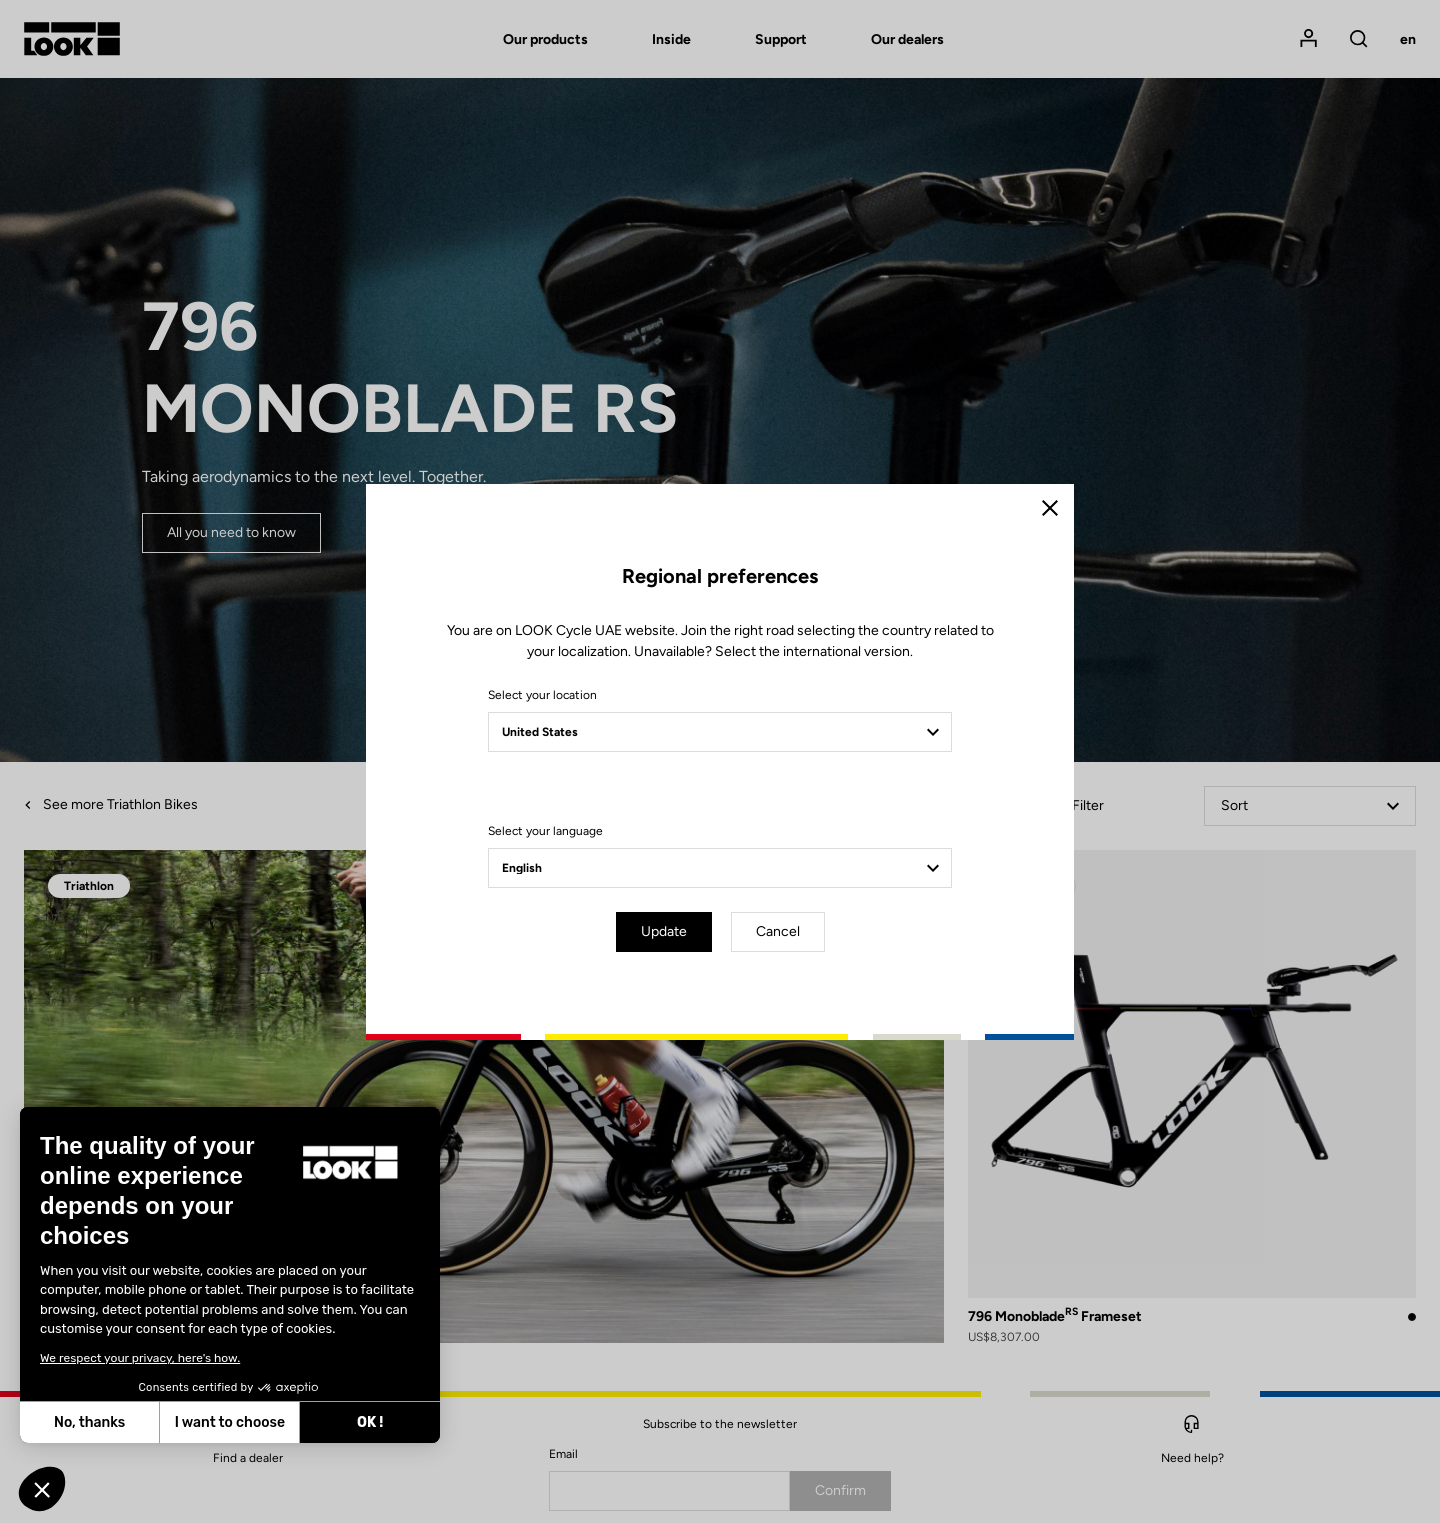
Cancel (778, 931)
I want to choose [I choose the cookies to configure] (138, 1422)
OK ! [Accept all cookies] (278, 1422)
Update (664, 931)
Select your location (542, 695)
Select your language (545, 831)
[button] (42, 1489)
